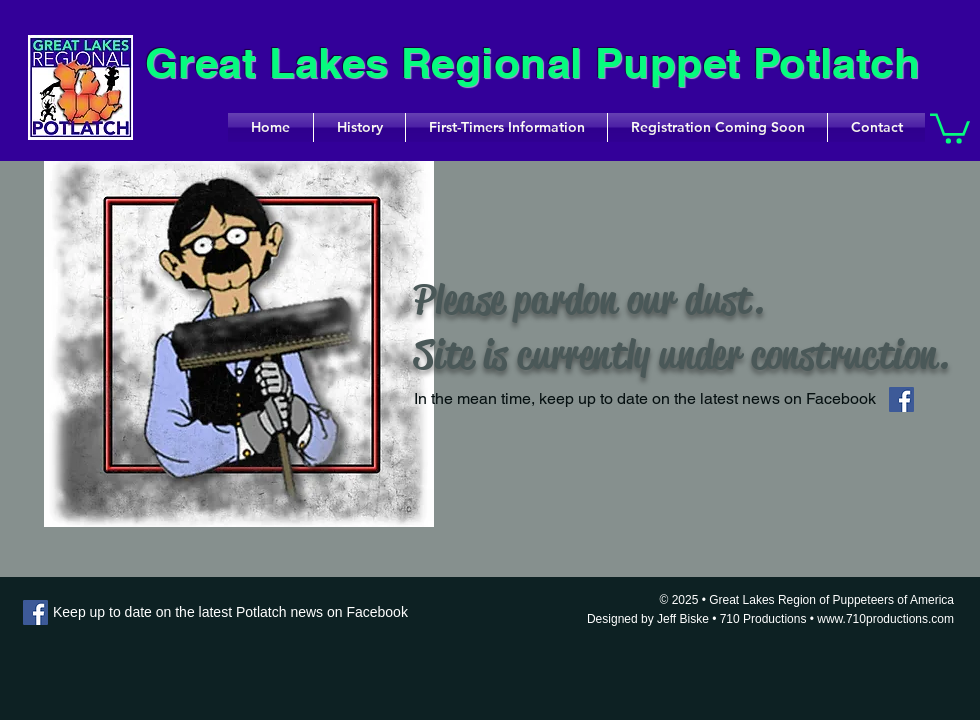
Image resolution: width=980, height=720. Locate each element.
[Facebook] (901, 399)
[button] (950, 127)
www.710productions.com (885, 619)
